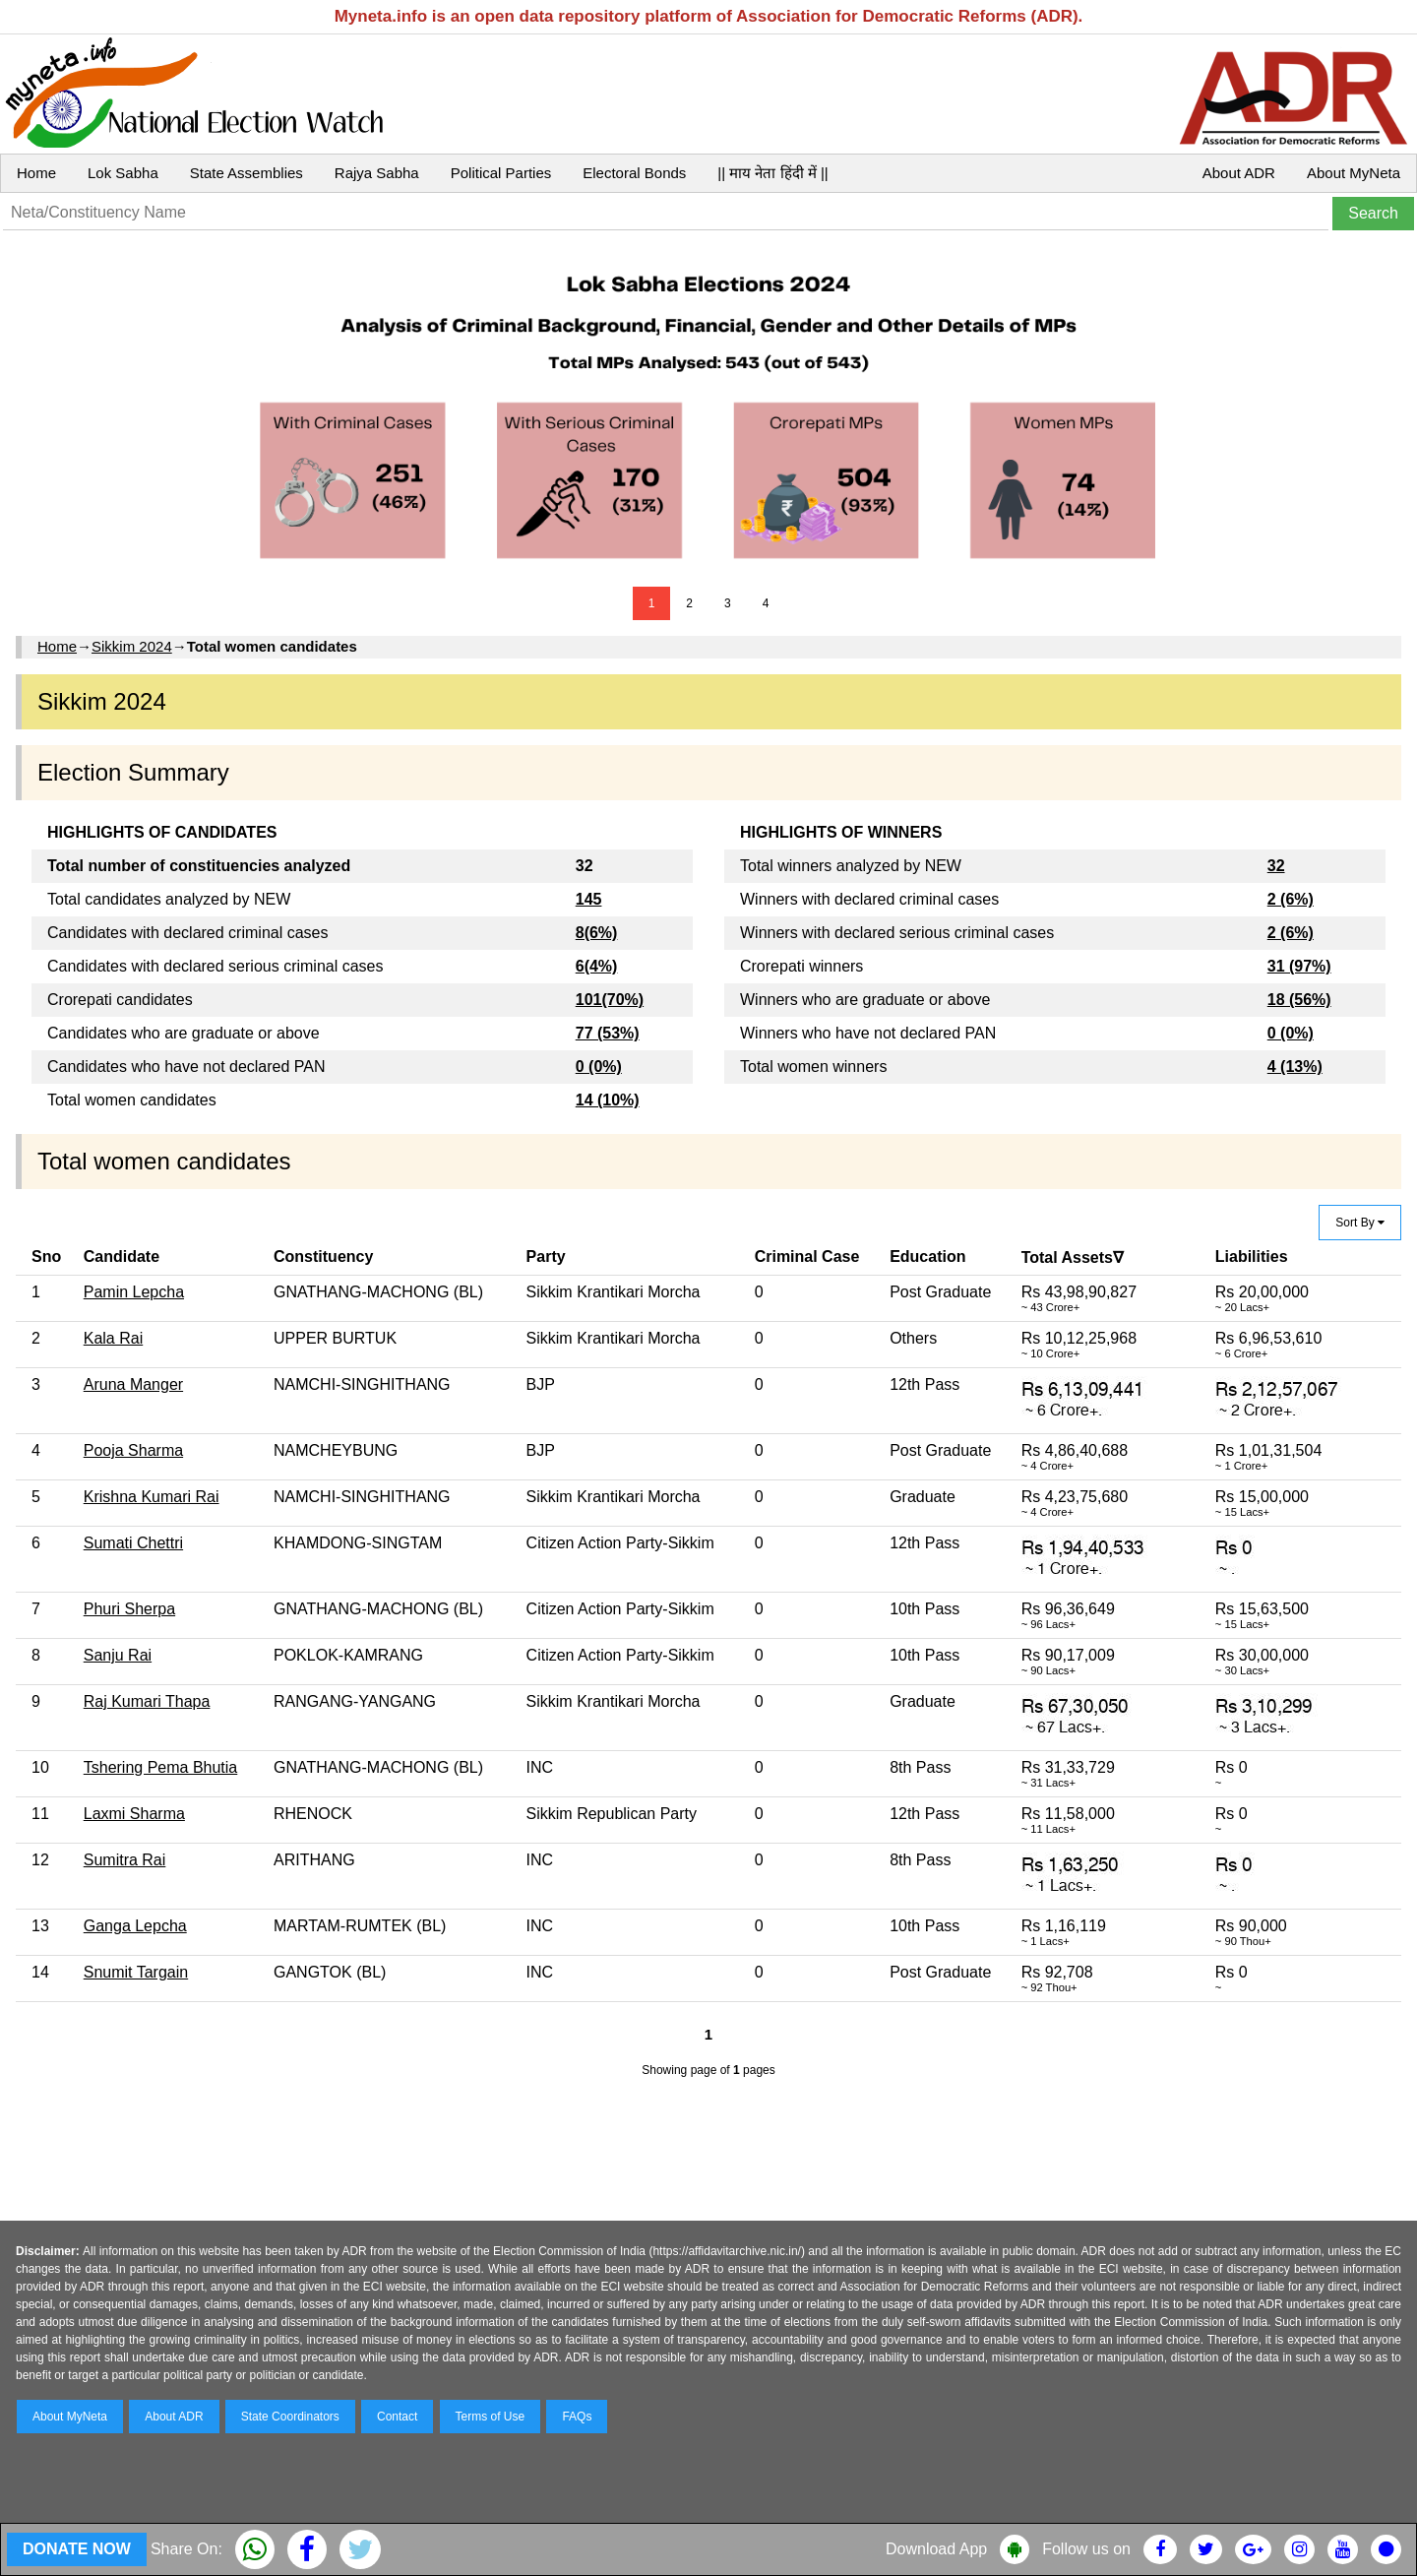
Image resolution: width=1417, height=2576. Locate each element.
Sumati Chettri (133, 1543)
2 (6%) (1290, 899)
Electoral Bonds (634, 172)
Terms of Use (490, 2416)
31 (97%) (1299, 966)
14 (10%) (608, 1100)
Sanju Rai (118, 1655)
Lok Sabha (123, 172)
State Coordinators (290, 2416)
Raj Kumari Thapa (147, 1701)
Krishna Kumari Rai (151, 1496)
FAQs (576, 2416)
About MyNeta (1353, 172)
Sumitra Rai (125, 1860)
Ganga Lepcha (135, 1925)
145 (589, 899)
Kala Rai (113, 1338)
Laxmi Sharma (134, 1813)
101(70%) (610, 999)
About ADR (1238, 172)
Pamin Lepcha (134, 1292)
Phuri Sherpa (129, 1609)
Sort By (1360, 1222)
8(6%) (597, 932)
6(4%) (597, 966)
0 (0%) (599, 1066)
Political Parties (501, 172)
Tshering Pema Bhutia (161, 1767)
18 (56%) (1299, 999)
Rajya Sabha (377, 172)
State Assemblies (246, 172)
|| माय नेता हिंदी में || (772, 172)
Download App (936, 2549)
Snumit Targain (136, 1972)
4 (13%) (1295, 1066)
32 (1276, 865)
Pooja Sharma (133, 1450)
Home (36, 172)
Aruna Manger (133, 1384)
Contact (397, 2416)
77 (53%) (608, 1033)
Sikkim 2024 (132, 646)
